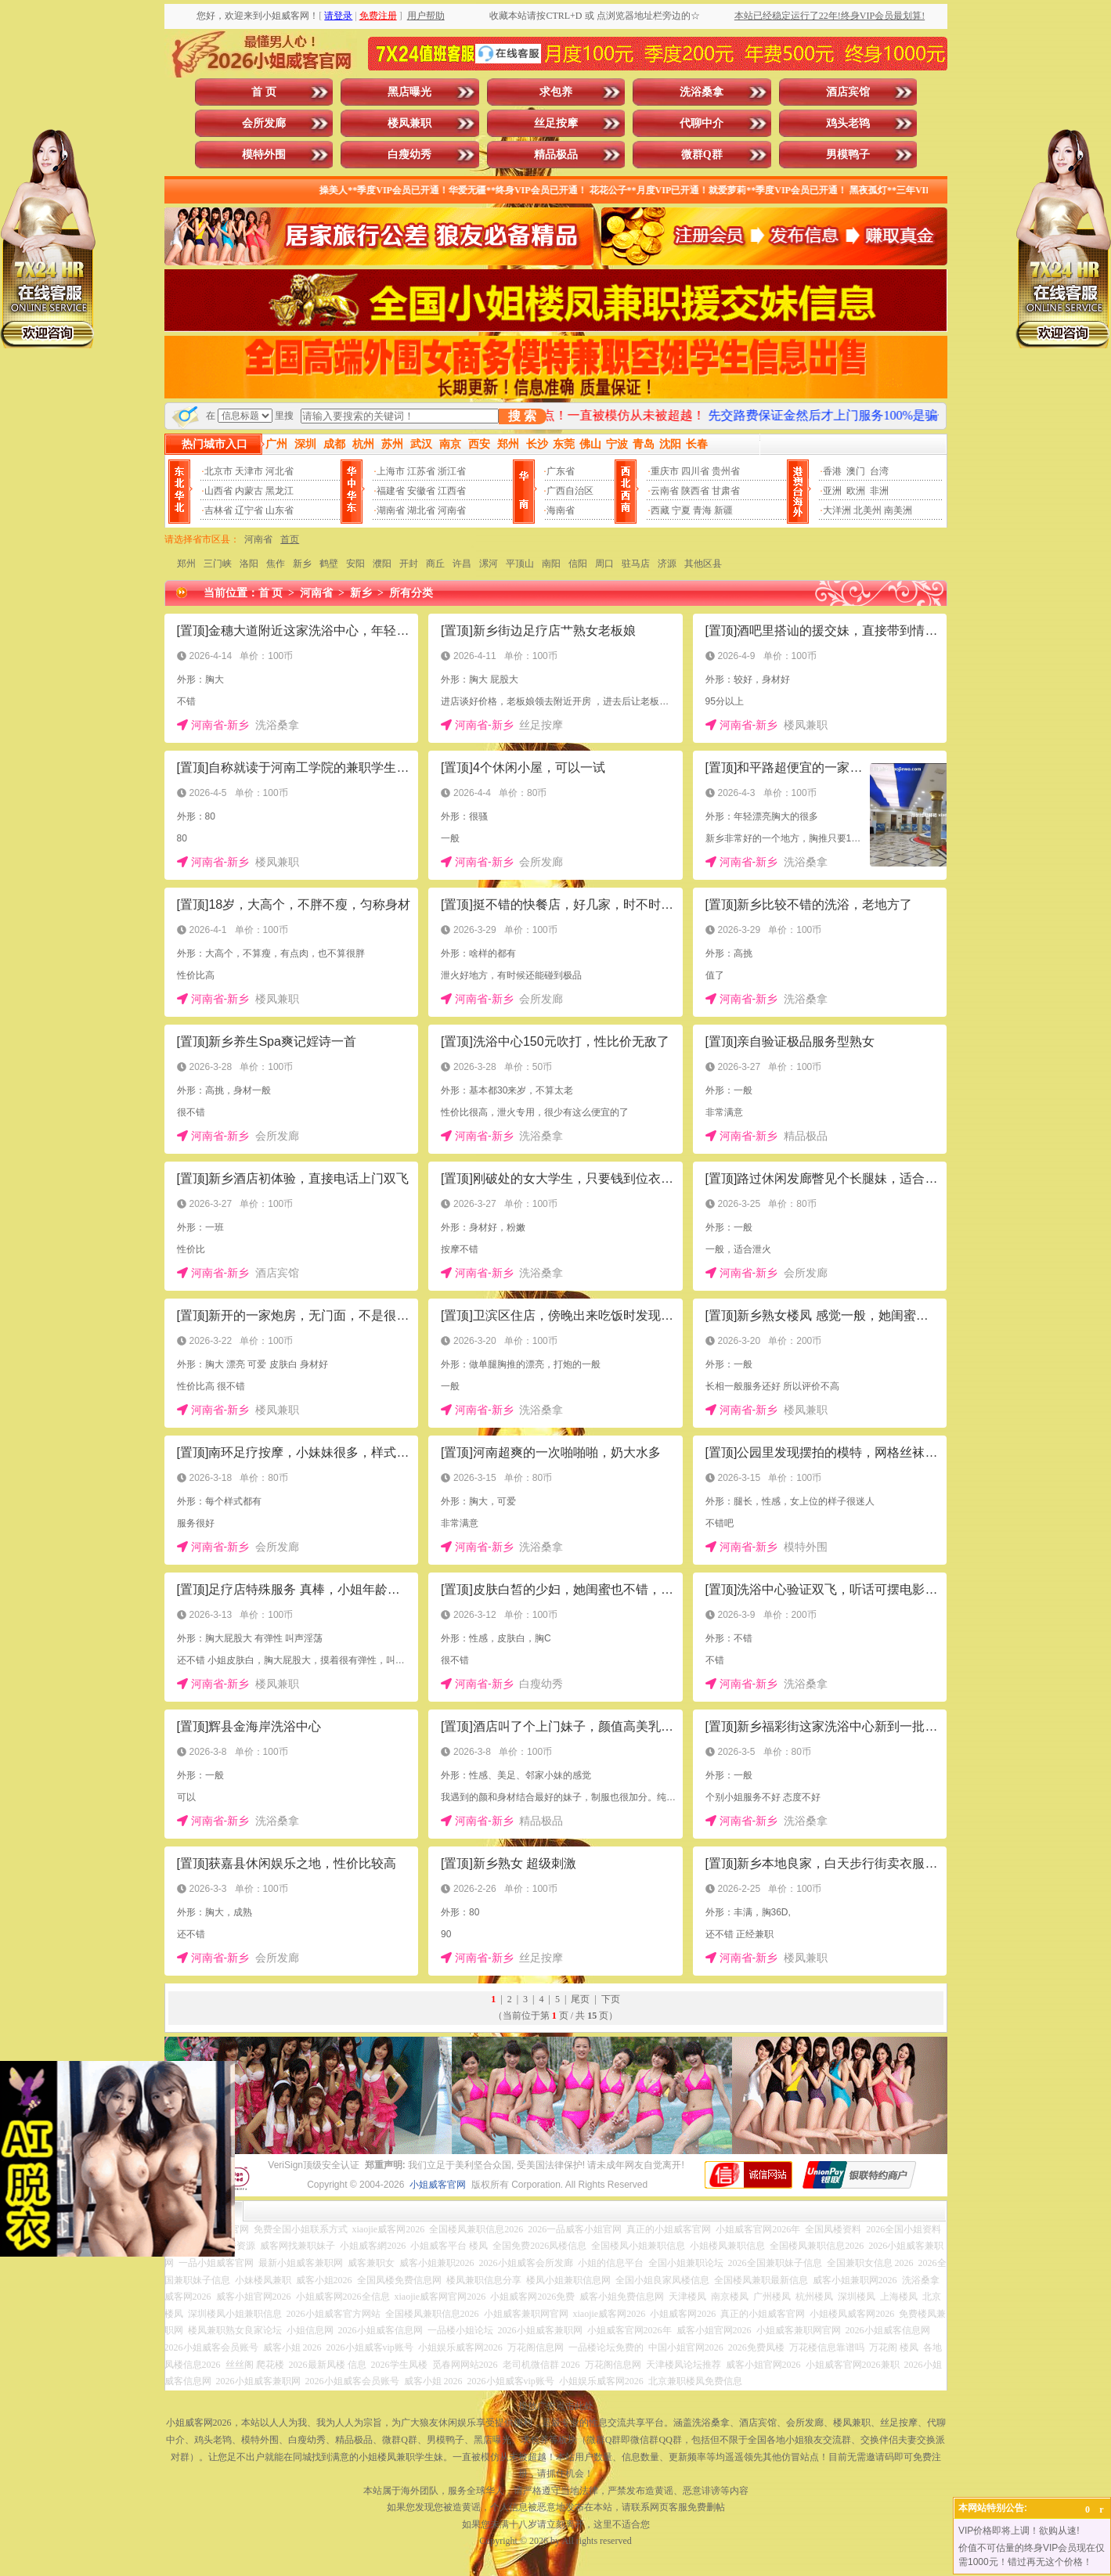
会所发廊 (264, 123)
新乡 (302, 563)
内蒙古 (249, 490)
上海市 (391, 471)
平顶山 (520, 563)
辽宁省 (249, 510)
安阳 (355, 563)
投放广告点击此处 (555, 2406)
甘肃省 (726, 490)
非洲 (879, 490)
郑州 (186, 563)
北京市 (218, 471)
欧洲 (855, 490)
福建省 (391, 490)
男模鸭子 (848, 154)
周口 (604, 563)
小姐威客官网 (437, 2184)
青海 (702, 510)
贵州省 (726, 471)
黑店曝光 (409, 92)
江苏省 (421, 471)
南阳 (551, 563)
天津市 (249, 471)
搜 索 (522, 416)
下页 (610, 1999)
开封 (408, 563)
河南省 (452, 510)
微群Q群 (702, 154)
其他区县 (703, 563)
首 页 (263, 92)
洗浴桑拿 (701, 92)
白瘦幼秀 (409, 154)
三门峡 (218, 563)
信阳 (577, 563)
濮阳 (382, 563)
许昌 (462, 563)
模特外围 (264, 154)
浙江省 (452, 471)
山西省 (218, 490)
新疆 (723, 510)
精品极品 (556, 154)
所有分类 (411, 593)
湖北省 (421, 510)
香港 (832, 471)
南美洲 (898, 510)
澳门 (855, 471)
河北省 (279, 471)
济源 (667, 563)
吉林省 (218, 510)
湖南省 (391, 510)
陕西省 (695, 490)
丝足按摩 (556, 123)
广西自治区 (569, 490)
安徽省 (421, 490)
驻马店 (636, 563)
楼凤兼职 (409, 123)
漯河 (488, 563)
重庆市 (665, 471)
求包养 (555, 92)
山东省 (279, 510)
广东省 (560, 471)
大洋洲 (837, 510)
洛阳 (249, 563)
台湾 (879, 471)
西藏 (660, 510)
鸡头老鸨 (848, 123)
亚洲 (832, 490)
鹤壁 (328, 563)
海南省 (560, 510)
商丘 (435, 563)
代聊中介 (701, 123)
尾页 (580, 1999)
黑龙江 (279, 490)
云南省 (665, 490)
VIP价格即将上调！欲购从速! (1019, 2530)
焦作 (275, 563)
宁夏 (681, 510)
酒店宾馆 (848, 92)
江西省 (452, 490)
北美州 (867, 510)
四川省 (695, 471)
